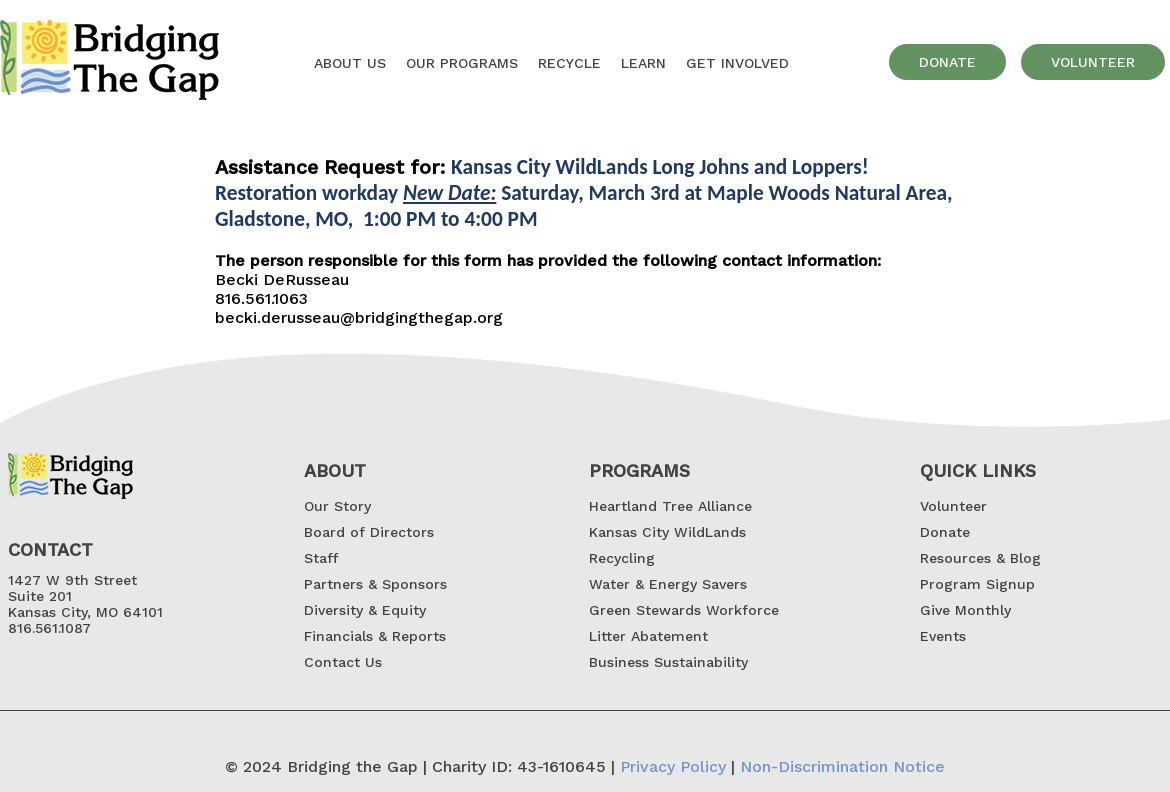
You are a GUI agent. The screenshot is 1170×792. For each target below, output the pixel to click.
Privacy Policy (673, 766)
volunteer (1093, 62)
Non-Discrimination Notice (842, 766)
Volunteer (953, 506)
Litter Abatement (648, 636)
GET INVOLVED (737, 63)
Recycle (569, 63)
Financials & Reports (375, 636)
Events (943, 636)
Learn (643, 63)
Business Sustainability (668, 662)
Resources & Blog (980, 558)
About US (350, 63)
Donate (945, 532)
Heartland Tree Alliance (670, 506)
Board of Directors (369, 532)
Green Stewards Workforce (684, 610)
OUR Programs (462, 63)
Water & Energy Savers (668, 584)
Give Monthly (965, 610)
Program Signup (977, 584)
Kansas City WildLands (667, 532)
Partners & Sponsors (375, 584)
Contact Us (343, 662)
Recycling (622, 558)
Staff (321, 558)
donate (947, 62)
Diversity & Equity (365, 610)
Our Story (337, 506)
